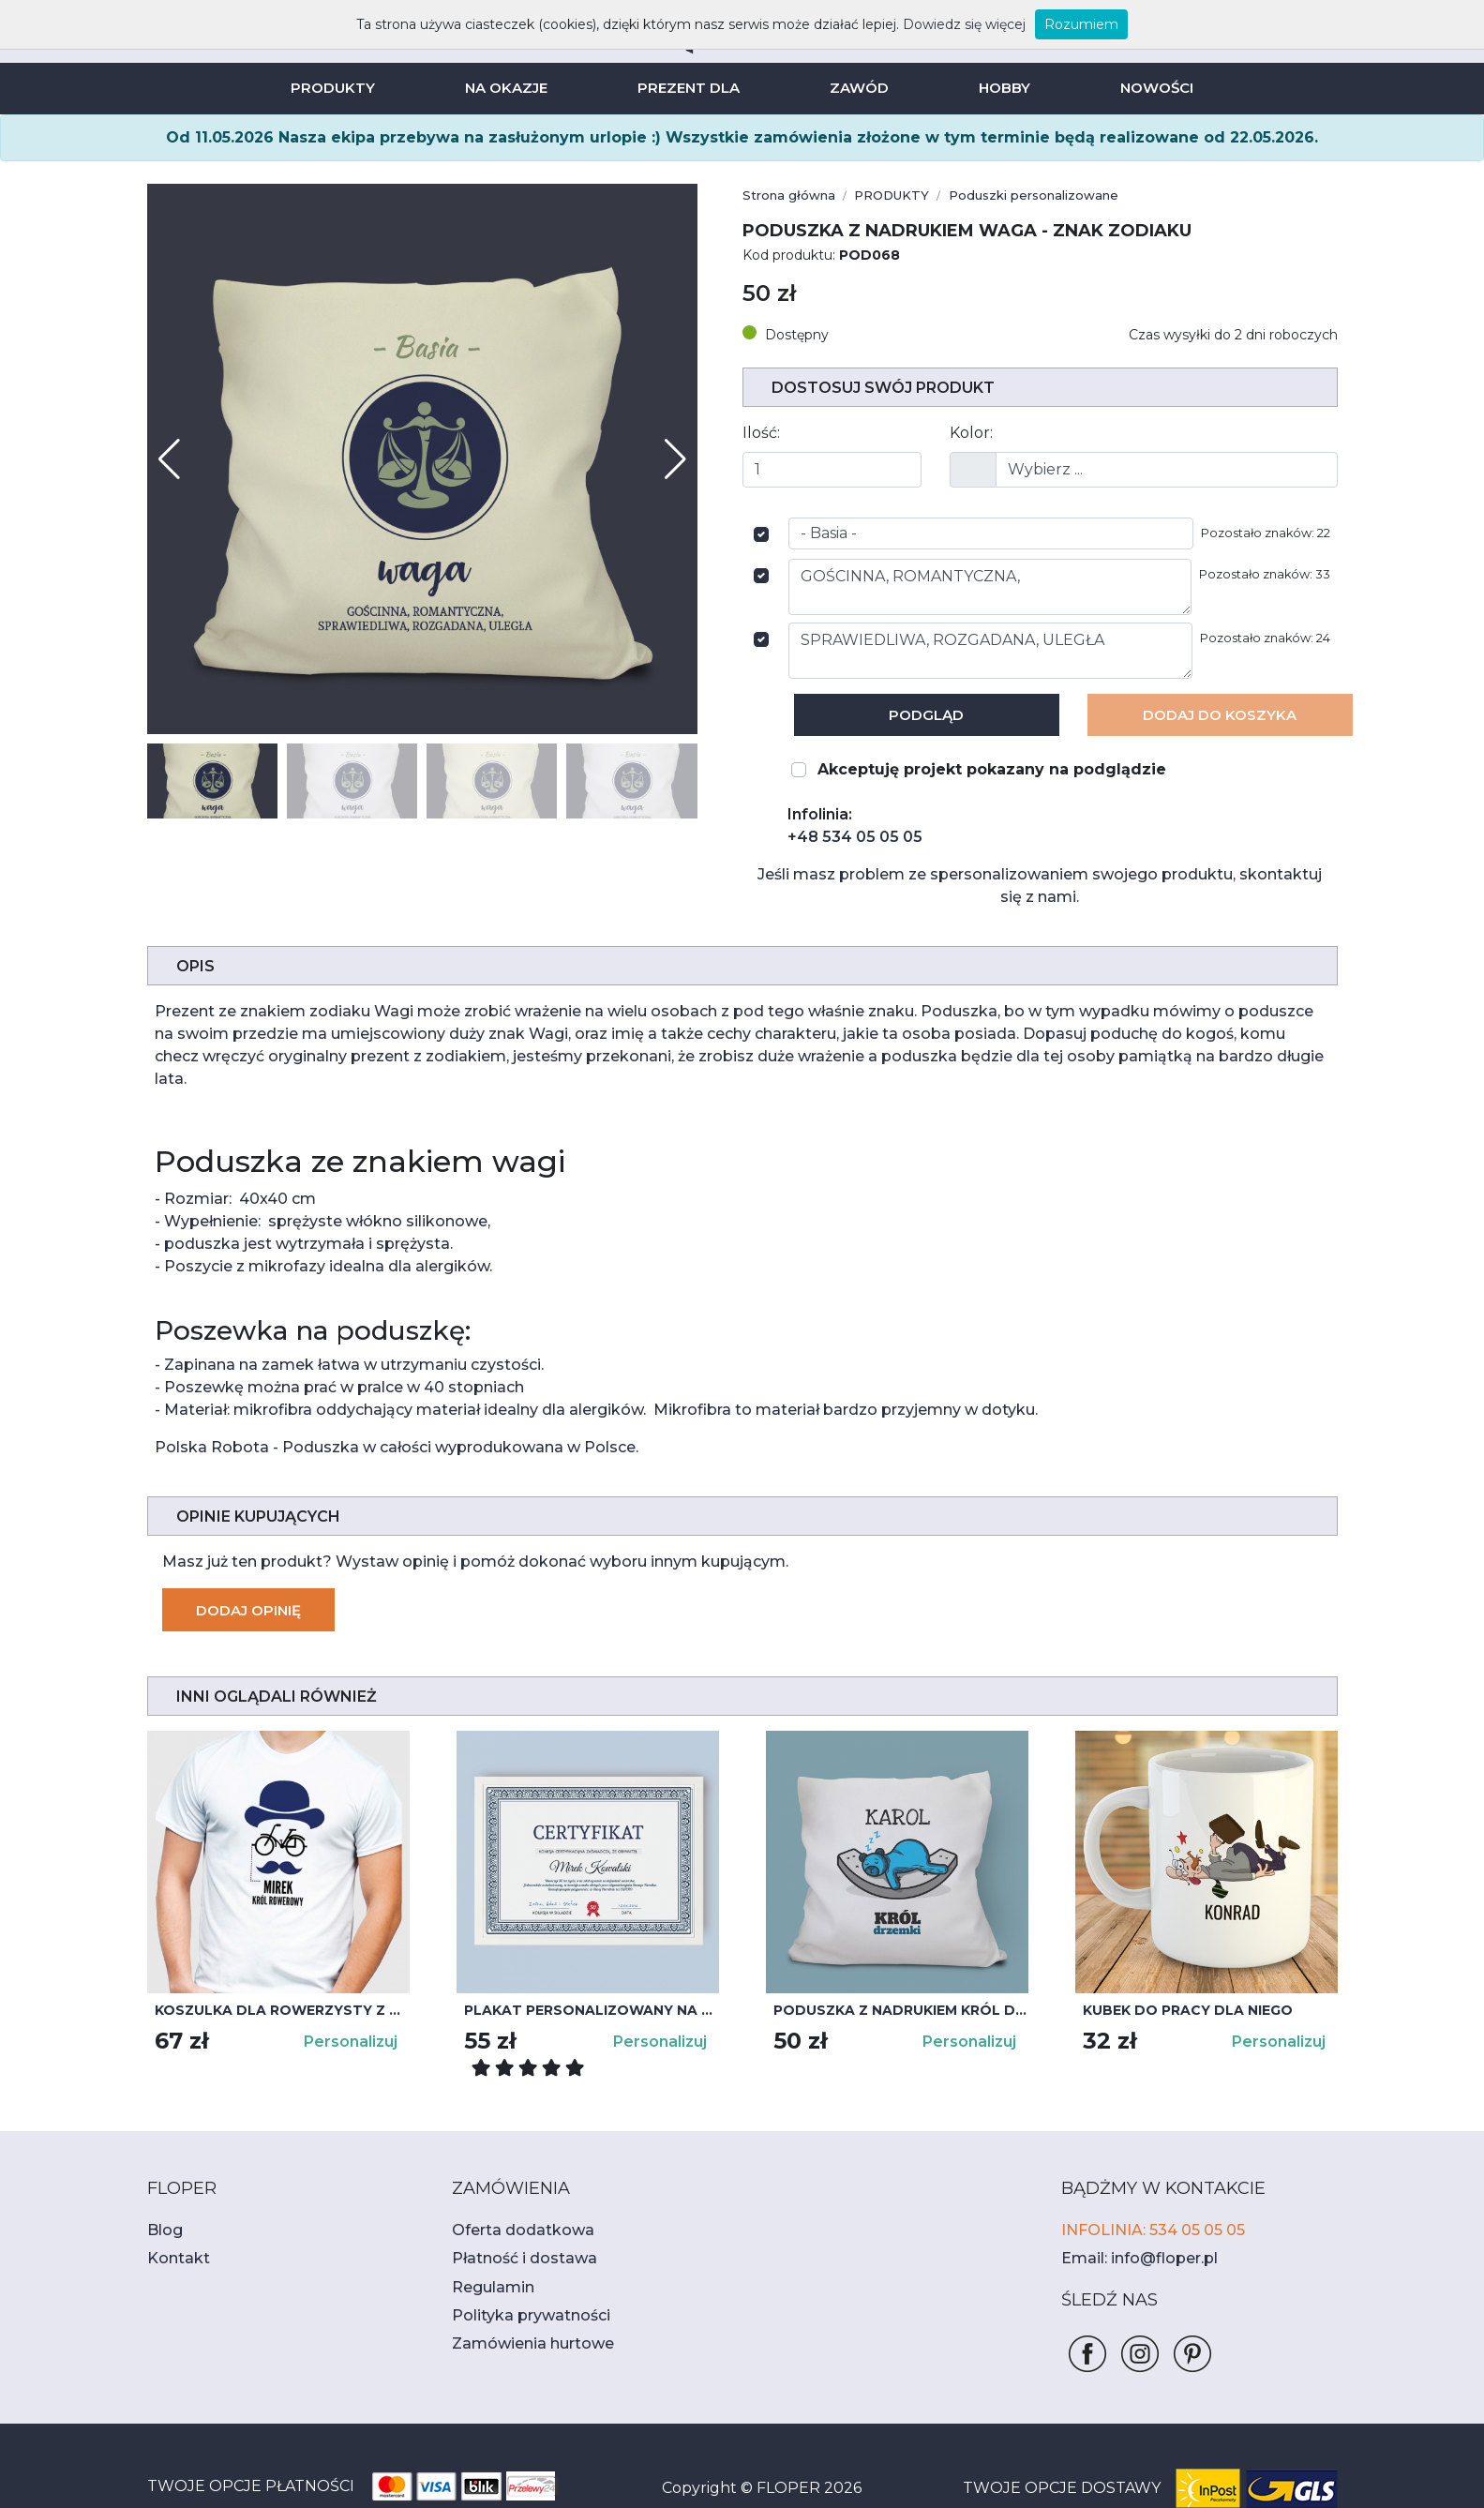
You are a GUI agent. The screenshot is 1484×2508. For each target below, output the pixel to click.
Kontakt (172, 2213)
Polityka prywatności (520, 2270)
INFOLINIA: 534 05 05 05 (1146, 2185)
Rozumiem (1049, 24)
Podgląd (927, 715)
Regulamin (487, 2242)
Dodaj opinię (246, 1565)
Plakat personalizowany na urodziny (591, 1965)
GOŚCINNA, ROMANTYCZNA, (997, 587)
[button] (675, 459)
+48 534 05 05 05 (846, 837)
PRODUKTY (341, 88)
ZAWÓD (856, 88)
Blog (162, 2185)
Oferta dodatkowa (511, 2185)
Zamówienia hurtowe (521, 2298)
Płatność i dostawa (514, 2213)
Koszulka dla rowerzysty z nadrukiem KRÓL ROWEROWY (282, 1965)
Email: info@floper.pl (1130, 2213)
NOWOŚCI (1147, 88)
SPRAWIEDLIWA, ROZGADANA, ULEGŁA (997, 651)
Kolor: (969, 433)
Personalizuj (352, 1997)
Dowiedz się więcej (944, 24)
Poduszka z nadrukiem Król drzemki (900, 1965)
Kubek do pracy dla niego (1180, 1965)
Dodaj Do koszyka (1220, 715)
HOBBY (997, 88)
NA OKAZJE (511, 88)
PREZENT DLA (690, 88)
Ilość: (759, 433)
